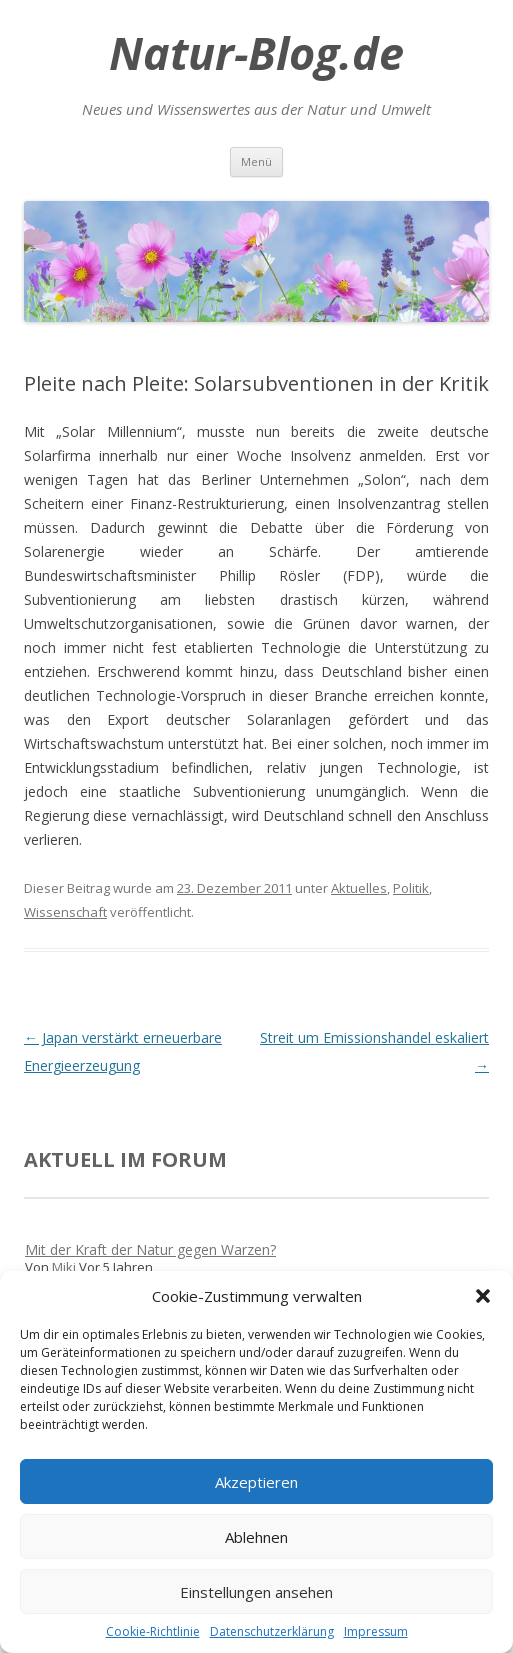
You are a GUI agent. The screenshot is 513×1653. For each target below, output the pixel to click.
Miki (64, 1267)
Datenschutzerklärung (272, 1631)
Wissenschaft (65, 912)
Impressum (376, 1631)
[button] (483, 1296)
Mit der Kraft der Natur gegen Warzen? (150, 1249)
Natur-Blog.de (256, 53)
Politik (411, 888)
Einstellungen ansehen (256, 1592)
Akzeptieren (256, 1482)
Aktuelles (359, 888)
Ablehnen (256, 1537)
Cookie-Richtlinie (153, 1631)
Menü (256, 161)
